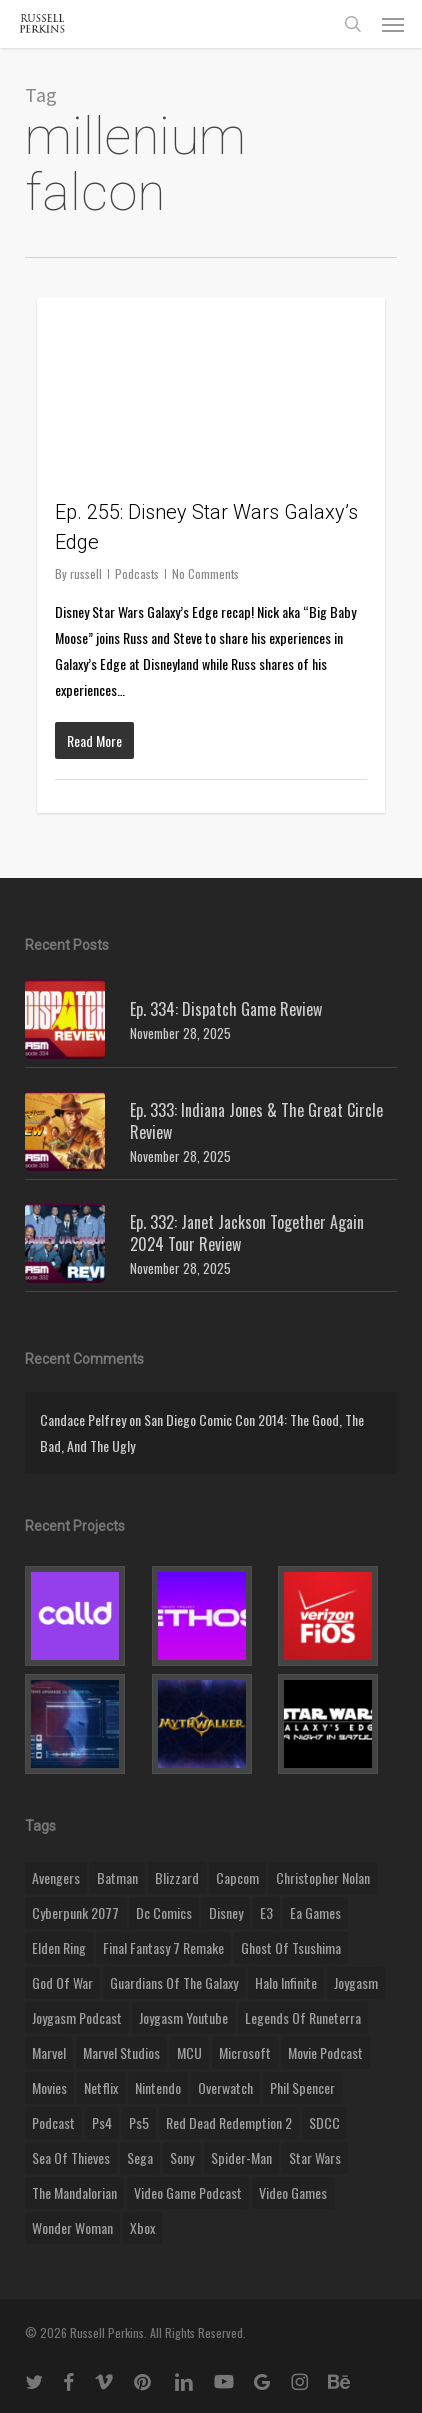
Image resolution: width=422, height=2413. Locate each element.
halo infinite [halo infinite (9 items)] (286, 1982)
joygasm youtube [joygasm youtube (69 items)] (183, 2017)
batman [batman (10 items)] (117, 1877)
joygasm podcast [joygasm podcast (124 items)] (77, 2017)
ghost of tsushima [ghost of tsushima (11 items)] (291, 1947)
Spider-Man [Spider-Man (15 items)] (241, 2157)
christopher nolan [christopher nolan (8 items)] (323, 1877)
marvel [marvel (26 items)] (49, 2052)
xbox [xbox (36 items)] (142, 2227)
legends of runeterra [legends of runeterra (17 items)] (303, 2017)
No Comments (205, 573)
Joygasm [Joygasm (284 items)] (356, 1982)
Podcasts (137, 573)
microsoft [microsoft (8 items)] (245, 2052)
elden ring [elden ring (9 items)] (59, 1947)
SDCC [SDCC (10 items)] (324, 2122)
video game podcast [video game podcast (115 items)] (188, 2192)
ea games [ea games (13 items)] (315, 1912)
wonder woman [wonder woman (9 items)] (72, 2227)
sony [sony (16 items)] (182, 2157)
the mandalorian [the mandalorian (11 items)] (74, 2192)
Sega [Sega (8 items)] (140, 2157)
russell (86, 573)
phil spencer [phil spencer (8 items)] (302, 2087)
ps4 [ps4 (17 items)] (102, 2122)
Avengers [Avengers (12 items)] (56, 1877)
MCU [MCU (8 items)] (189, 2052)
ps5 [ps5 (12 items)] (139, 2122)
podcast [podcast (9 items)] (53, 2122)
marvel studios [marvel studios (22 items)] (121, 2052)
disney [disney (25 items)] (226, 1912)
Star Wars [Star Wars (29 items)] (315, 2157)
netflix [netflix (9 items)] (101, 2087)
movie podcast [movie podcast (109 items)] (325, 2052)
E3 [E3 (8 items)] (266, 1912)
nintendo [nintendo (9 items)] (158, 2087)
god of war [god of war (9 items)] (62, 1982)
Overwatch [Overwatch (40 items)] (225, 2087)
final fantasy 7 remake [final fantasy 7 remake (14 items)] (163, 1947)
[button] (393, 24)
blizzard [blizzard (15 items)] (177, 1877)
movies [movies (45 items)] (49, 2087)
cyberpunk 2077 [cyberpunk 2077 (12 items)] (75, 1912)
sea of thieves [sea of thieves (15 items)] (71, 2157)
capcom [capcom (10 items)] (237, 1877)
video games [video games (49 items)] (293, 2192)
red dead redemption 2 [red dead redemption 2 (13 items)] (229, 2122)
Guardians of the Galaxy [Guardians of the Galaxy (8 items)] (174, 1982)
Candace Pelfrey (83, 1419)
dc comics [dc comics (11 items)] (164, 1912)
